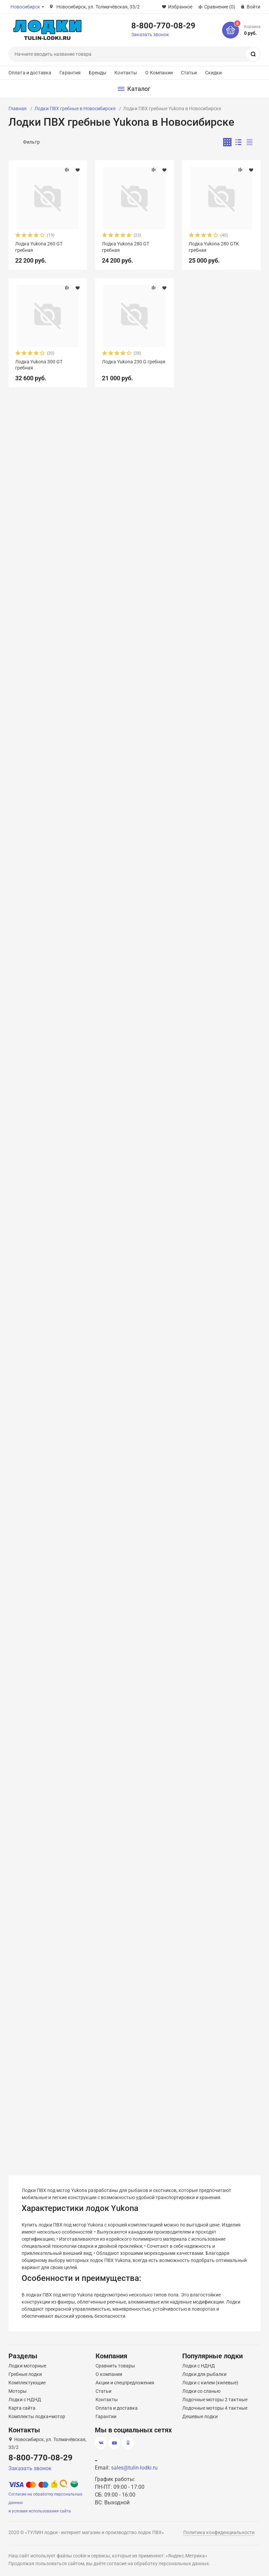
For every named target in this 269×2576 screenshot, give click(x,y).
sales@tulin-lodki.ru (134, 2467)
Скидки (213, 72)
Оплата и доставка (29, 72)
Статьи (189, 72)
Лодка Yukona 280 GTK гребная (214, 246)
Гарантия (70, 72)
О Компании (158, 72)
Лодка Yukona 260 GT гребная (38, 246)
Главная (17, 108)
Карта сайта (21, 2408)
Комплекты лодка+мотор (36, 2416)
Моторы (17, 2391)
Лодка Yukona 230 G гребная (133, 361)
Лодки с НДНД (24, 2399)
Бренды (97, 72)
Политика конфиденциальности (218, 2532)
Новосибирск (25, 6)
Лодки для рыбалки (204, 2374)
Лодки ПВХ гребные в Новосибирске (74, 108)
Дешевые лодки (200, 2416)
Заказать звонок (150, 34)
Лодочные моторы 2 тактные (214, 2399)
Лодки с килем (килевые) (210, 2382)
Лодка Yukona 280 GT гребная (125, 246)
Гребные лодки (25, 2374)
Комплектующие (27, 2382)
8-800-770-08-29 (163, 25)
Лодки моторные (27, 2365)
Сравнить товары (115, 2365)
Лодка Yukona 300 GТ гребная (38, 364)
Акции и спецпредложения (125, 2382)
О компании (109, 2374)
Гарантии (106, 2416)
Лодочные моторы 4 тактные (214, 2408)
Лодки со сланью (201, 2391)
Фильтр (31, 142)
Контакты (125, 72)
